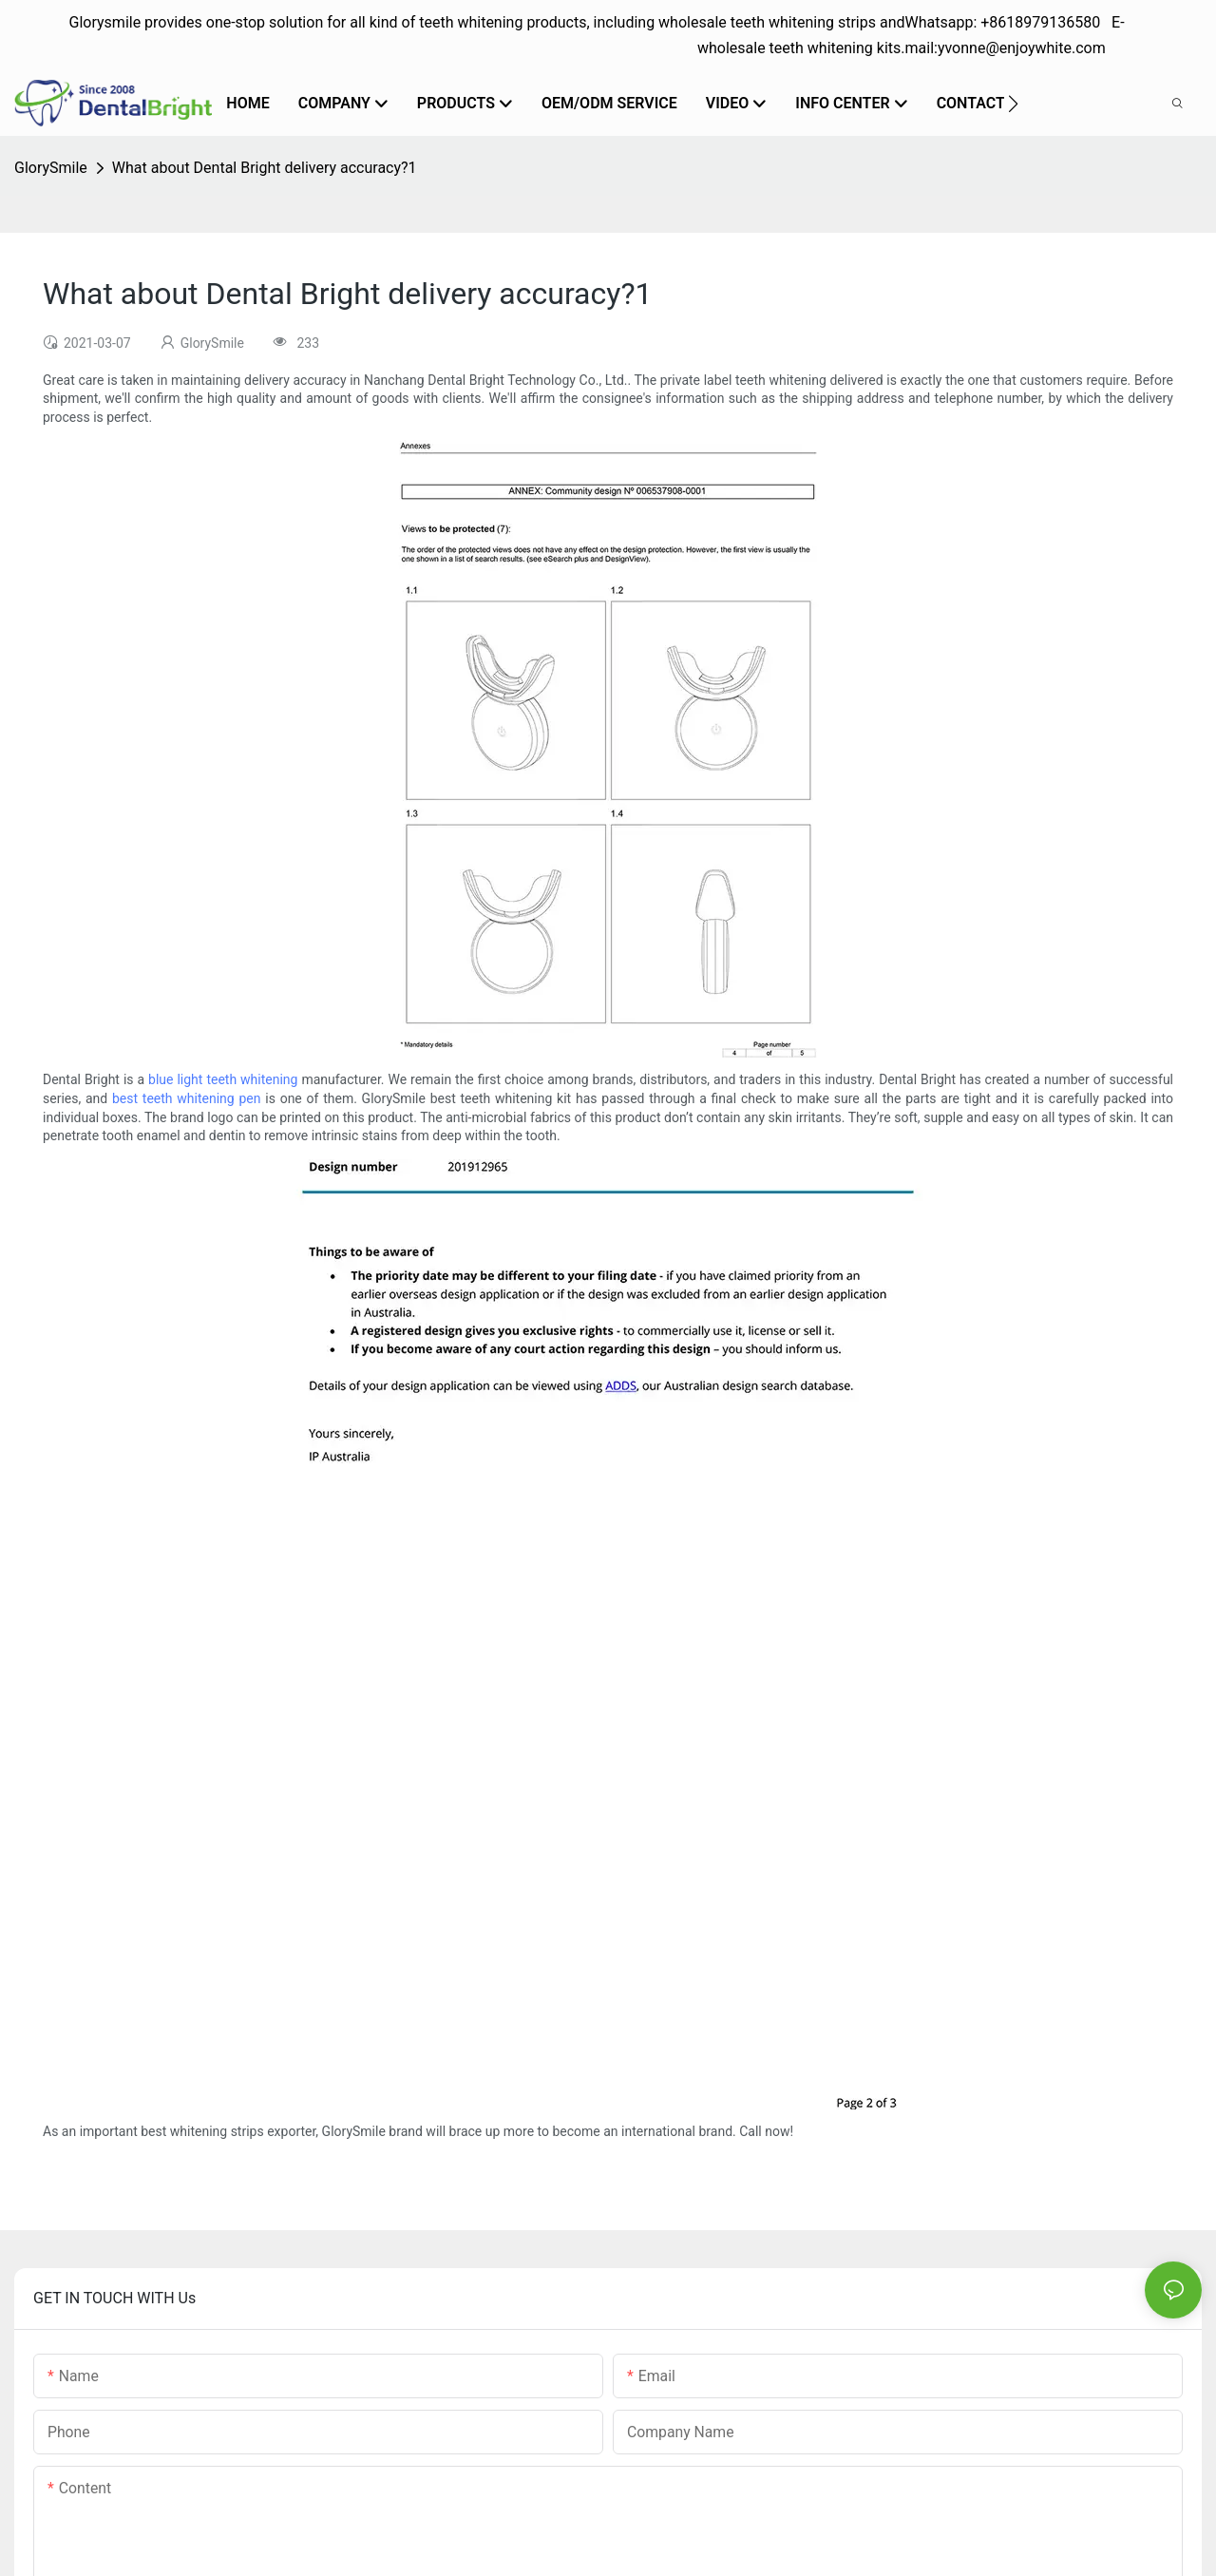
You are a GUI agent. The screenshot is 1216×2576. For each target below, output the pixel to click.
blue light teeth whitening (222, 1079)
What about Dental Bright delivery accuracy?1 (264, 168)
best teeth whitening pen (186, 1098)
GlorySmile (50, 168)
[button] (1013, 103)
